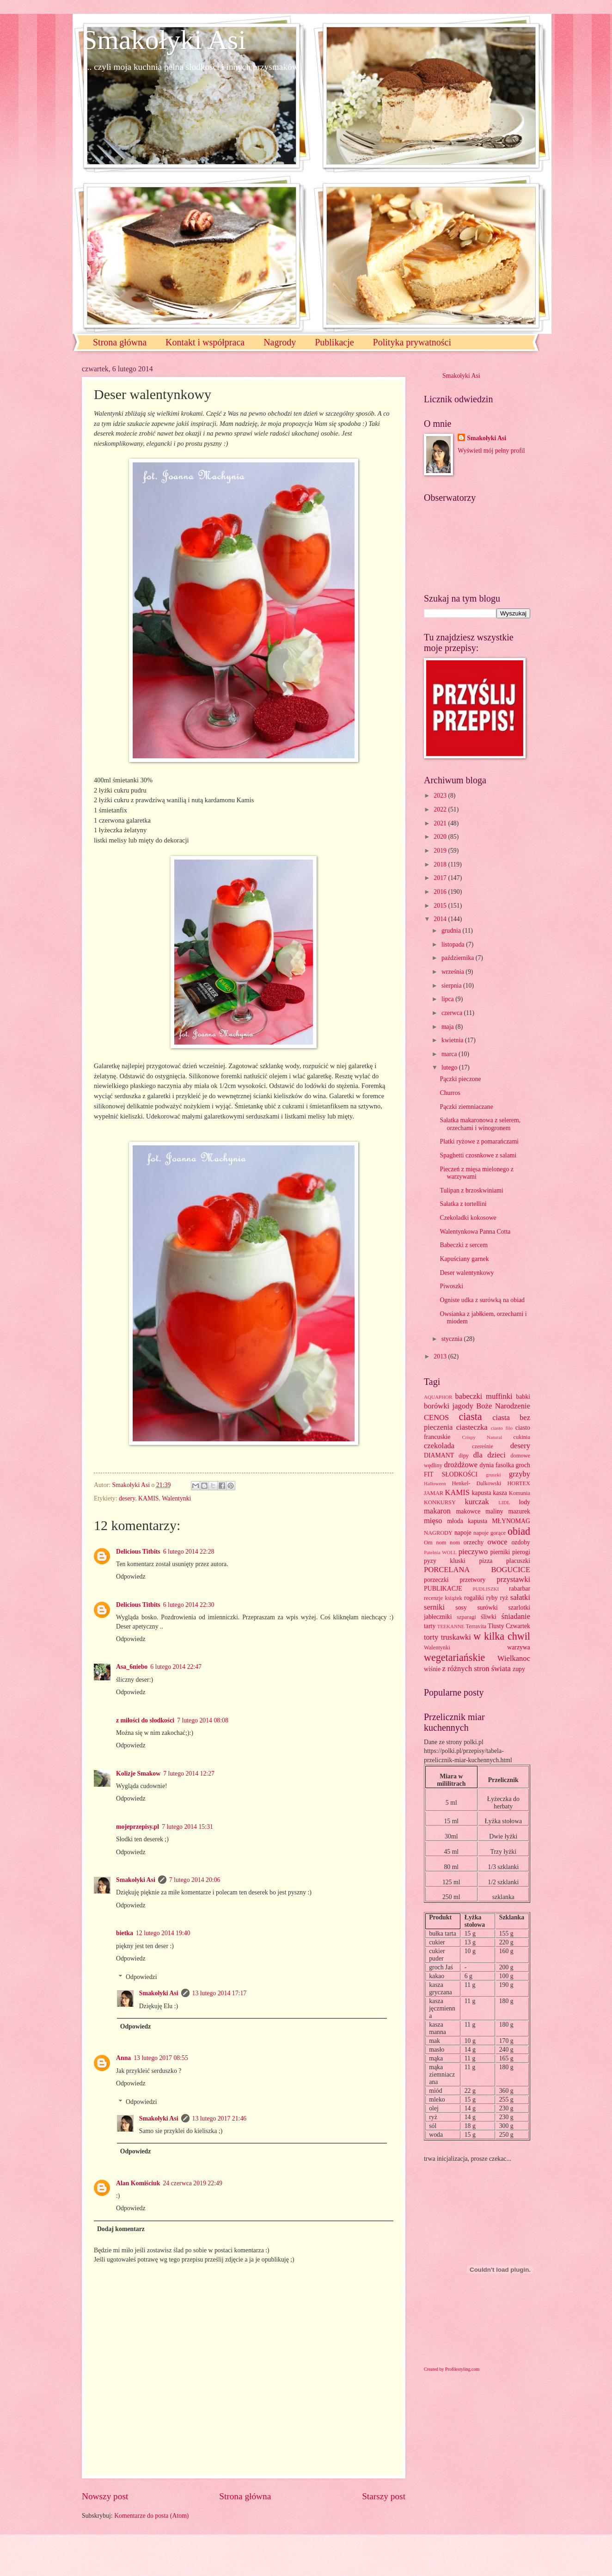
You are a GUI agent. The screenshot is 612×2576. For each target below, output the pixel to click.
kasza (500, 1492)
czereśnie (482, 1446)
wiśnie (432, 1669)
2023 (441, 795)
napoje (462, 1532)
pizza (485, 1560)
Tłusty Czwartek (509, 1626)
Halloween (435, 1483)
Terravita (476, 1626)
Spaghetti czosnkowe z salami (478, 1155)
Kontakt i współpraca (205, 342)
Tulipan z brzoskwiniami (471, 1190)
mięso (433, 1520)
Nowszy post (105, 2496)
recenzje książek (443, 1598)
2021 (441, 823)
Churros (450, 1092)
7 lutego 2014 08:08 (202, 1720)
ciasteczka (472, 1427)
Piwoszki (451, 1286)
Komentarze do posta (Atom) (151, 2515)
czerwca (452, 1012)
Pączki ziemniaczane (466, 1106)
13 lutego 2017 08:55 (161, 2057)
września (453, 971)
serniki (434, 1607)
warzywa (518, 1647)
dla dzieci (489, 1455)
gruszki (493, 1474)
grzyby (519, 1473)
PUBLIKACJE (443, 1588)
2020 (441, 836)
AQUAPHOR (438, 1397)
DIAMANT (439, 1455)
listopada (453, 944)
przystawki (513, 1579)
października (458, 957)
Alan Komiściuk (138, 2183)
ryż (504, 1597)
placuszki (518, 1560)
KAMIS (148, 1498)
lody (524, 1502)
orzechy (474, 1542)
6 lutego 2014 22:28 (188, 1551)
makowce (468, 1511)
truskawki (456, 1637)
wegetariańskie (454, 1657)
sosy (461, 1607)
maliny (494, 1511)
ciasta (470, 1416)
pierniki (500, 1552)
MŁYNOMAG (511, 1521)
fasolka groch (513, 1465)
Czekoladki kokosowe (468, 1217)
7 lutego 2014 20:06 (194, 1879)
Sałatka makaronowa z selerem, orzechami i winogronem (480, 1124)
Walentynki (176, 1498)
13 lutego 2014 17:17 (219, 1993)
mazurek (519, 1511)
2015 (441, 905)
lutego (450, 1067)
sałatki (520, 1597)
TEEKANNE (451, 1626)
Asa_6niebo (131, 1666)
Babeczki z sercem (463, 1245)
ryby (492, 1597)
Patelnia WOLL (440, 1552)
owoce (497, 1541)
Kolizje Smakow (138, 1773)
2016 (441, 891)
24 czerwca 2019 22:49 (192, 2183)
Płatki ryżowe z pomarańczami (479, 1141)
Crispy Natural (482, 1437)
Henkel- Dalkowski (477, 1483)
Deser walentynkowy (467, 1272)
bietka (124, 1933)
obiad (519, 1531)
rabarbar (519, 1588)
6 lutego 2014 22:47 (176, 1666)
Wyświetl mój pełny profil (491, 450)
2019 (441, 850)
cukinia (521, 1437)
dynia (487, 1465)
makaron (437, 1510)
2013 (441, 1356)
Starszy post (383, 2496)
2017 (441, 877)
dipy (464, 1455)
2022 (441, 809)
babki (523, 1396)
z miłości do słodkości (145, 1720)
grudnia (452, 930)
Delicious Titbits (138, 1551)
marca (450, 1054)
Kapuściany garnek (464, 1258)
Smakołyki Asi (164, 40)
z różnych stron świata (476, 1668)
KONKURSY (440, 1502)
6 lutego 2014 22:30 (188, 1604)
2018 (441, 864)
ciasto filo (502, 1428)
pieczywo (473, 1551)
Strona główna (120, 342)
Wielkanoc (513, 1658)
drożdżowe (460, 1464)
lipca (448, 999)
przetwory (473, 1579)
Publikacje (334, 342)
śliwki (488, 1616)
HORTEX (518, 1483)
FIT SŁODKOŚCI (450, 1474)
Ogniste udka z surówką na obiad (482, 1300)
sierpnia (452, 985)
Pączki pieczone (460, 1079)
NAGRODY (438, 1533)
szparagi (466, 1617)
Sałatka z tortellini (463, 1203)
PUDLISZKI (485, 1589)
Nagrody (279, 342)
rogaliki (474, 1597)
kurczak (477, 1501)
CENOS (436, 1417)
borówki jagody (448, 1406)
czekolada (439, 1445)
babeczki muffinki (484, 1396)
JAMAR (433, 1493)
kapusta (481, 1492)
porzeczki (436, 1579)
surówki (487, 1607)
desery (127, 1498)
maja (448, 1026)
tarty (429, 1626)
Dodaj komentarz (121, 2229)
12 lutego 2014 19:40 (163, 1933)
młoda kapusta (467, 1521)
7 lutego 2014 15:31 (187, 1826)
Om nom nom (442, 1542)
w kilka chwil (501, 1636)
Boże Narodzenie (503, 1406)
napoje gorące (489, 1533)
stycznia (452, 1338)
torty (431, 1637)
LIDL (504, 1502)
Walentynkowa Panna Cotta (475, 1231)
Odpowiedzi (141, 1976)
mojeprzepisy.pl (137, 1826)
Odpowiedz (131, 1576)
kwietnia (453, 1040)
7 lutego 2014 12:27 (188, 1773)
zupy (519, 1669)
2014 (441, 919)
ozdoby (520, 1542)
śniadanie (516, 1616)
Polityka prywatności (412, 342)
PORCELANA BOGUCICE (477, 1569)
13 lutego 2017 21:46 (219, 2118)
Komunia (519, 1493)
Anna (123, 2057)
